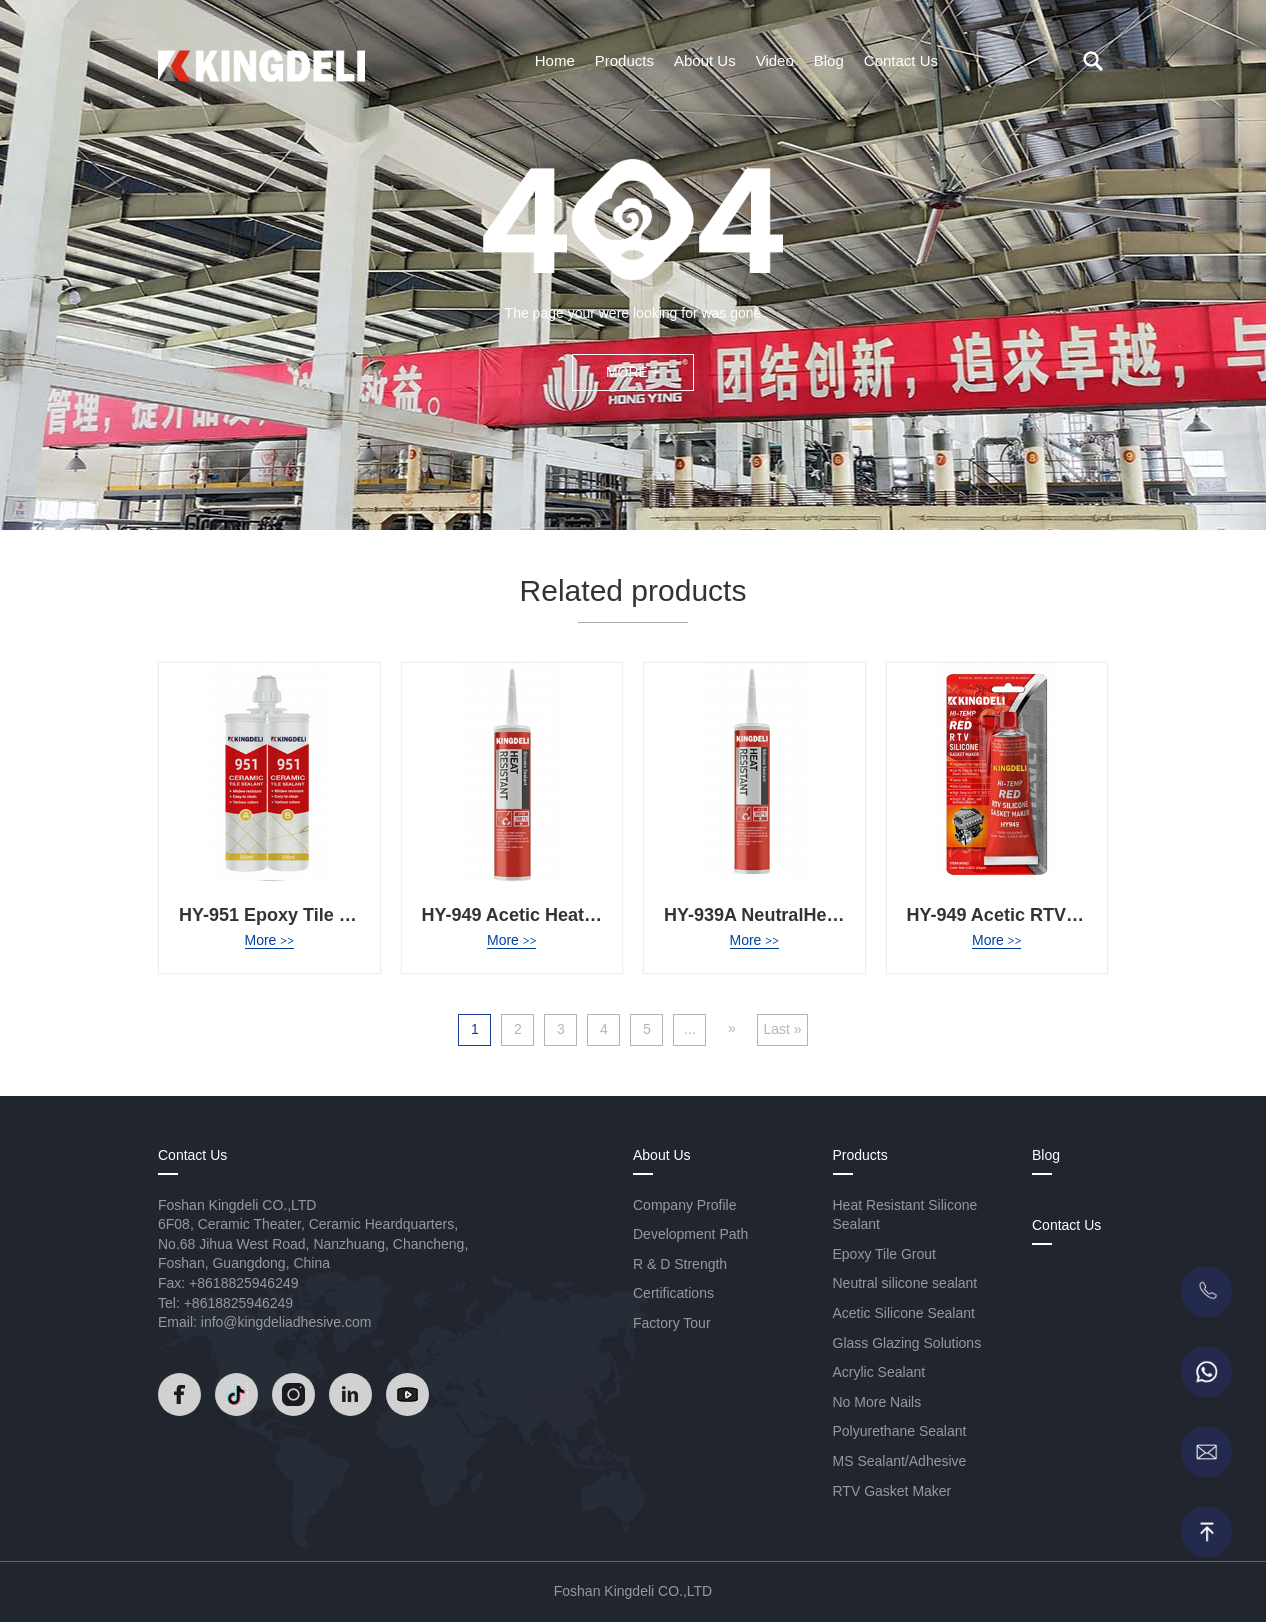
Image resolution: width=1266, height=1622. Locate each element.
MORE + (633, 372)
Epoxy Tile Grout (885, 1254)
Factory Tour (672, 1323)
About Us (705, 60)
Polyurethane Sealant (900, 1431)
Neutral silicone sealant (905, 1283)
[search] (1093, 61)
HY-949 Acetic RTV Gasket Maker (1047, 915)
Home (555, 60)
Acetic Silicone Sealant (904, 1313)
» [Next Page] (732, 1028)
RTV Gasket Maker (892, 1491)
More (269, 940)
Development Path (690, 1234)
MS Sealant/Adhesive (900, 1461)
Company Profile (685, 1205)
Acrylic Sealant (879, 1372)
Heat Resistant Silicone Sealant (905, 1215)
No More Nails (877, 1402)
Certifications (673, 1293)
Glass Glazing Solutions (907, 1343)
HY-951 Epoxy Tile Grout (283, 915)
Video (775, 60)
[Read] (261, 59)
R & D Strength (680, 1264)
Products (624, 60)
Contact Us (901, 60)
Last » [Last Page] (782, 1029)
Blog (829, 60)
